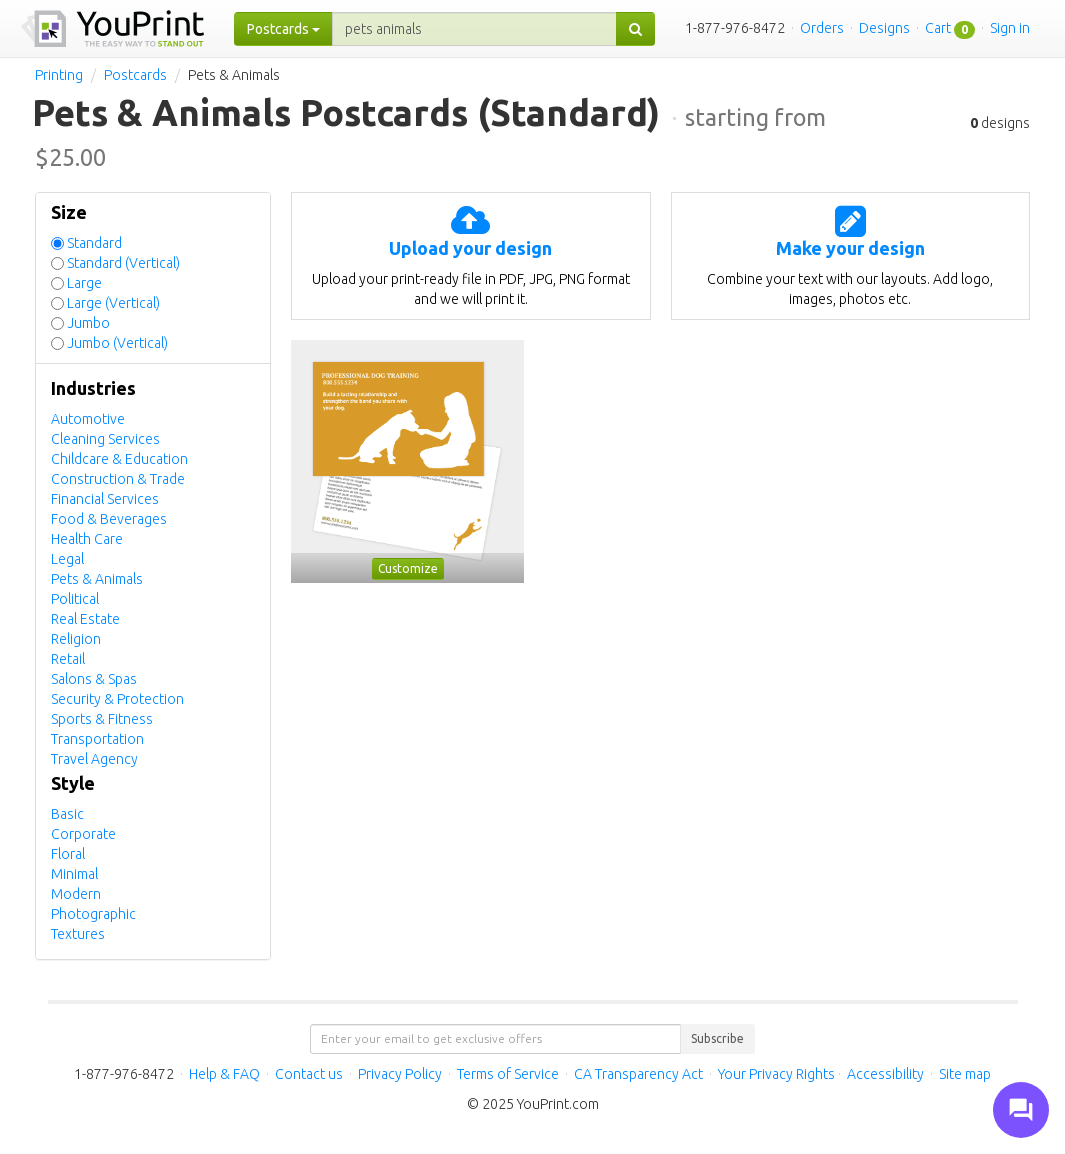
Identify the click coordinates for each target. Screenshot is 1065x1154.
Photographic (93, 914)
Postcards (135, 75)
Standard (94, 243)
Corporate (83, 834)
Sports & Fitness (102, 719)
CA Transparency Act (638, 1074)
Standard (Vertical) (123, 263)
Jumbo (88, 323)
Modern (76, 894)
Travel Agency (94, 759)
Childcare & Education (119, 459)
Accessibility (885, 1074)
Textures (78, 934)
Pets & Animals (97, 579)
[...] (474, 29)
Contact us (309, 1074)
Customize (408, 568)
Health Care (87, 539)
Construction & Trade (118, 479)
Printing (59, 75)
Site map (965, 1074)
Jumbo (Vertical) (117, 343)
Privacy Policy (400, 1074)
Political (75, 599)
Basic (67, 814)
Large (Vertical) (113, 303)
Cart (938, 28)
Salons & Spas (94, 679)
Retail (68, 659)
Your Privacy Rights (776, 1074)
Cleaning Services (105, 439)
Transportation (97, 739)
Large (84, 283)
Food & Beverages (109, 519)
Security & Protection (117, 699)
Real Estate (85, 619)
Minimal (74, 874)
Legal (67, 559)
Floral (68, 854)
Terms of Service (508, 1074)
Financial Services (105, 499)
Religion (76, 639)
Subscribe (717, 1038)
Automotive (88, 419)
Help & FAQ (224, 1074)
